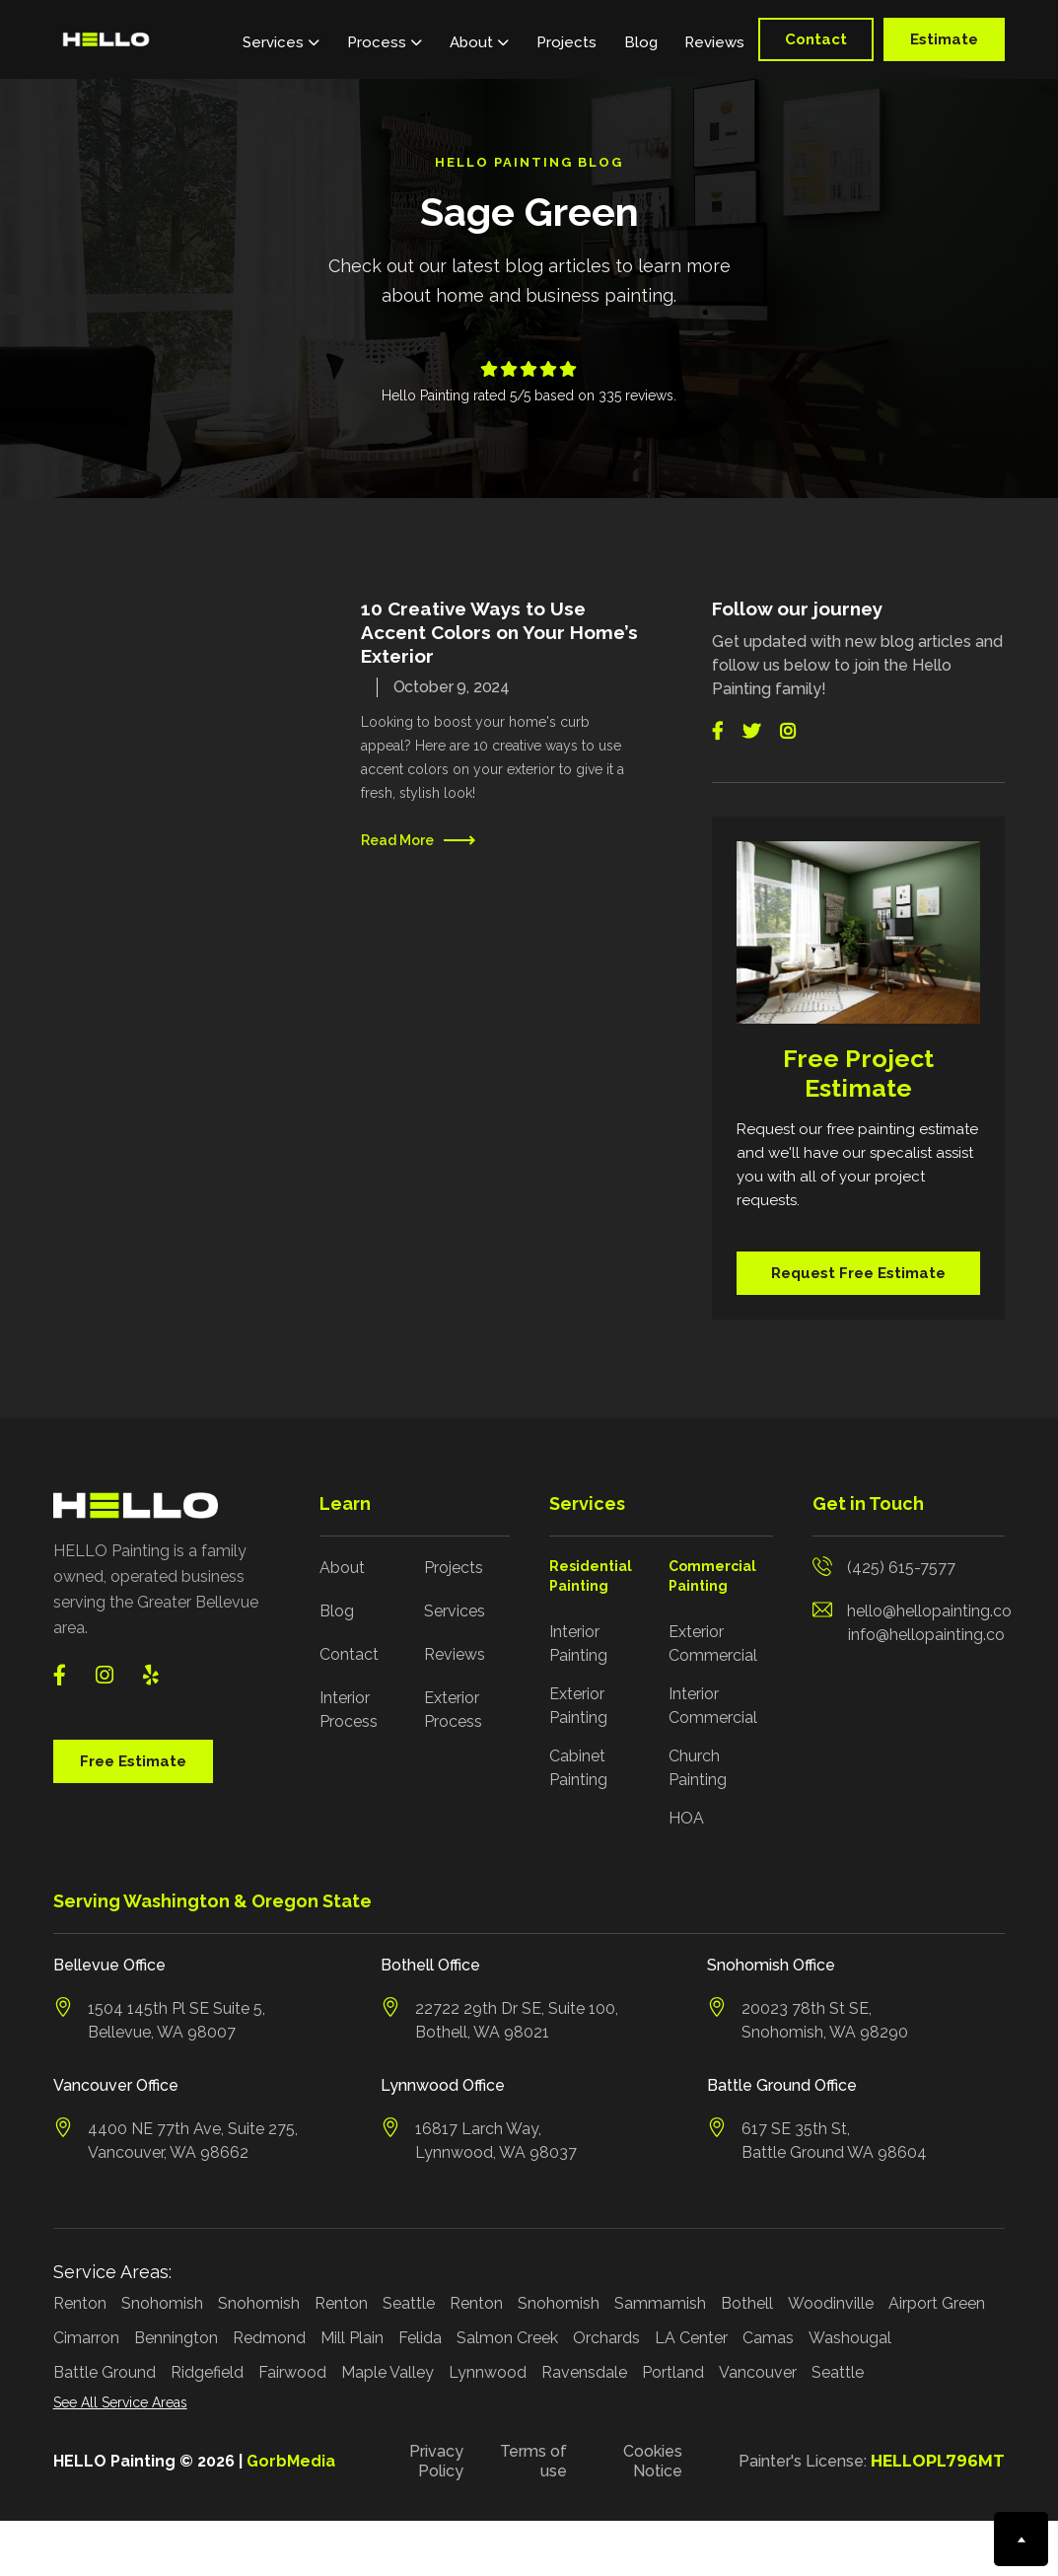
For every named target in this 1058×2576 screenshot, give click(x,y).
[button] (281, 39)
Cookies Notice (652, 2461)
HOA (686, 1818)
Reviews (714, 42)
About (342, 1567)
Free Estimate (133, 1761)
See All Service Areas (120, 2402)
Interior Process (348, 1709)
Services (454, 1611)
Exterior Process (453, 1709)
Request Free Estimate (858, 1273)
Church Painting (698, 1768)
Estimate (944, 39)
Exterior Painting (578, 1705)
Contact (816, 39)
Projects (566, 42)
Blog (641, 42)
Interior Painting (578, 1643)
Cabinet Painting (578, 1768)
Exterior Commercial (713, 1643)
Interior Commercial (713, 1705)
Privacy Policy (436, 2461)
